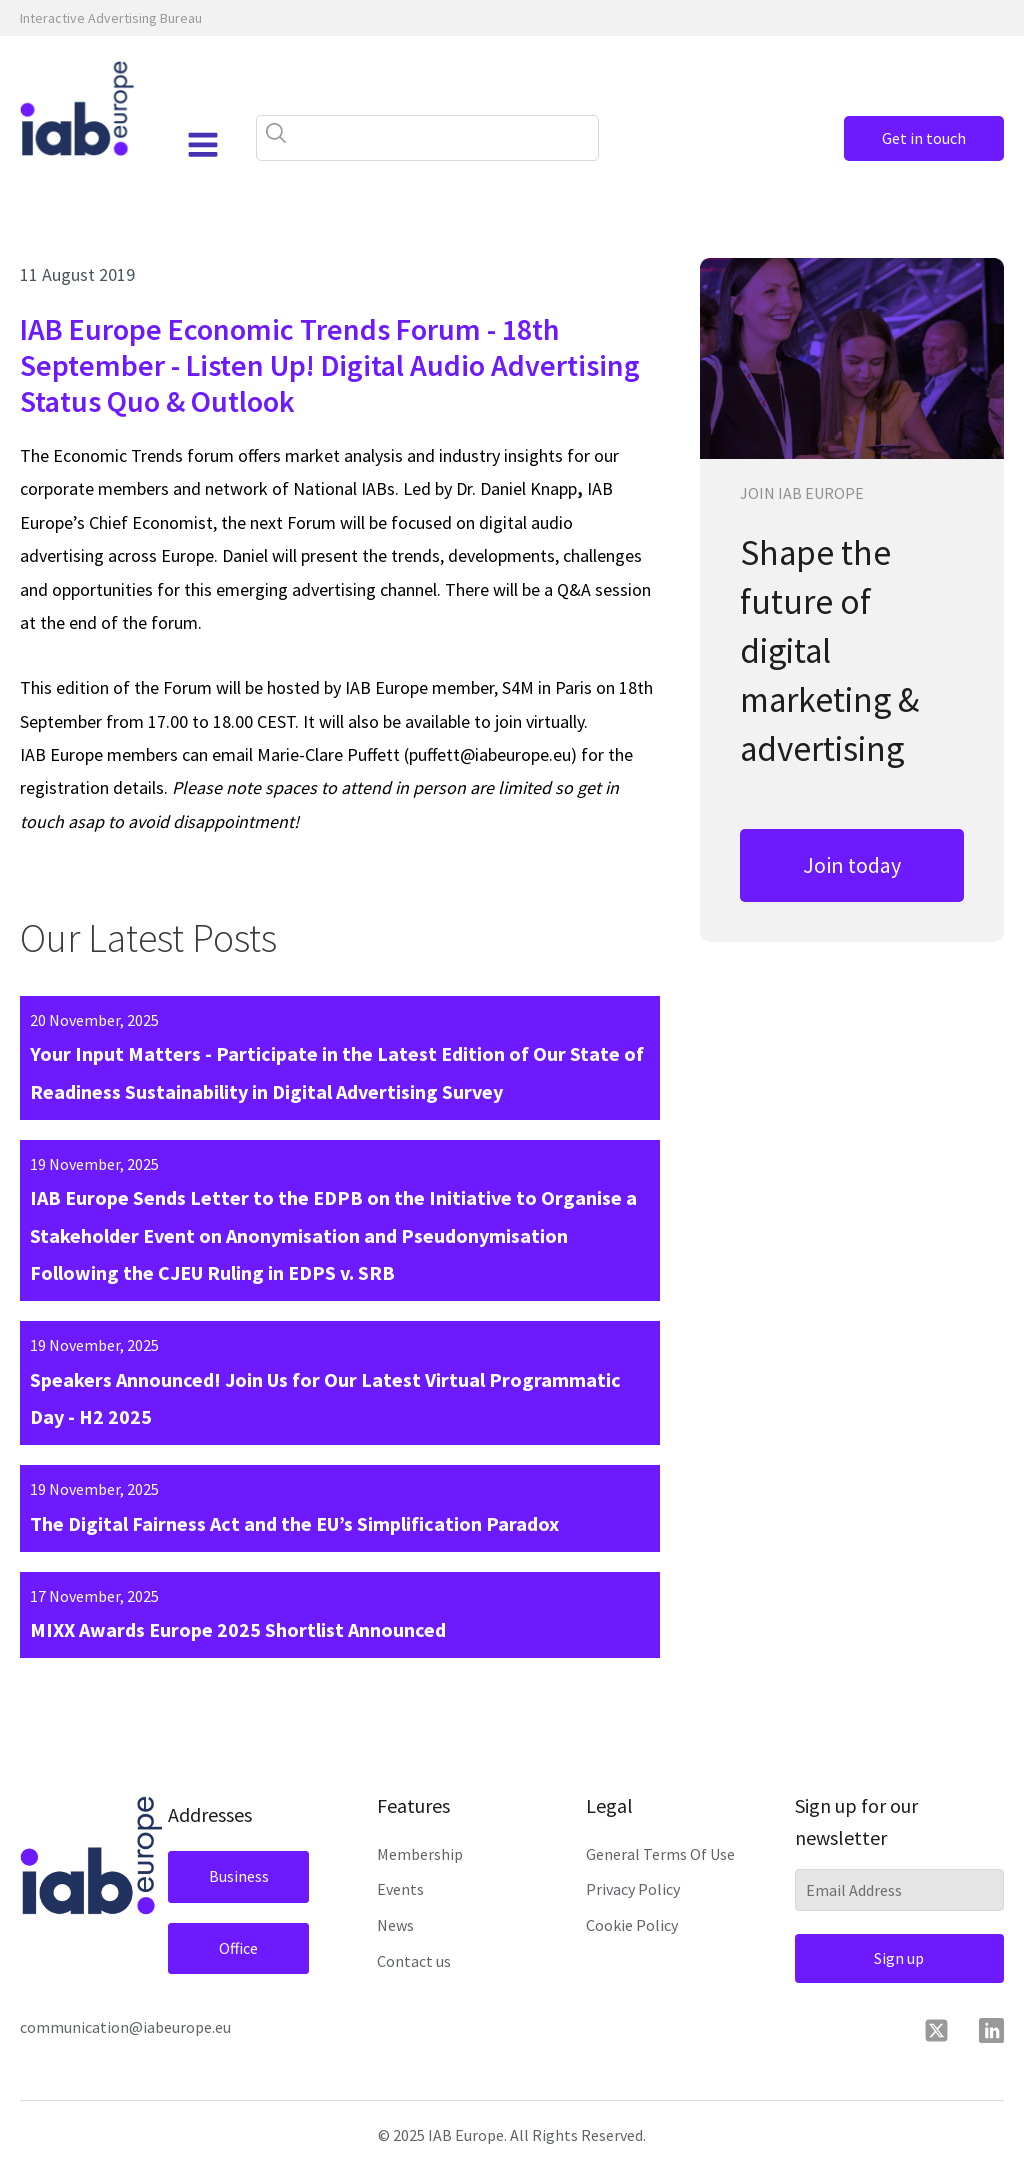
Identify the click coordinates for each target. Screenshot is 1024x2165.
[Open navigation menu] (203, 145)
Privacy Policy (633, 1889)
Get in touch (924, 138)
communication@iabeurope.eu (125, 2027)
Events (400, 1889)
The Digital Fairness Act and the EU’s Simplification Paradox (294, 1523)
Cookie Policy (632, 1925)
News (395, 1925)
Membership (420, 1854)
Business (239, 1876)
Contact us (414, 1961)
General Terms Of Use (660, 1854)
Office (238, 1948)
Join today (852, 865)
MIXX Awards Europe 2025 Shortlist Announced (238, 1629)
